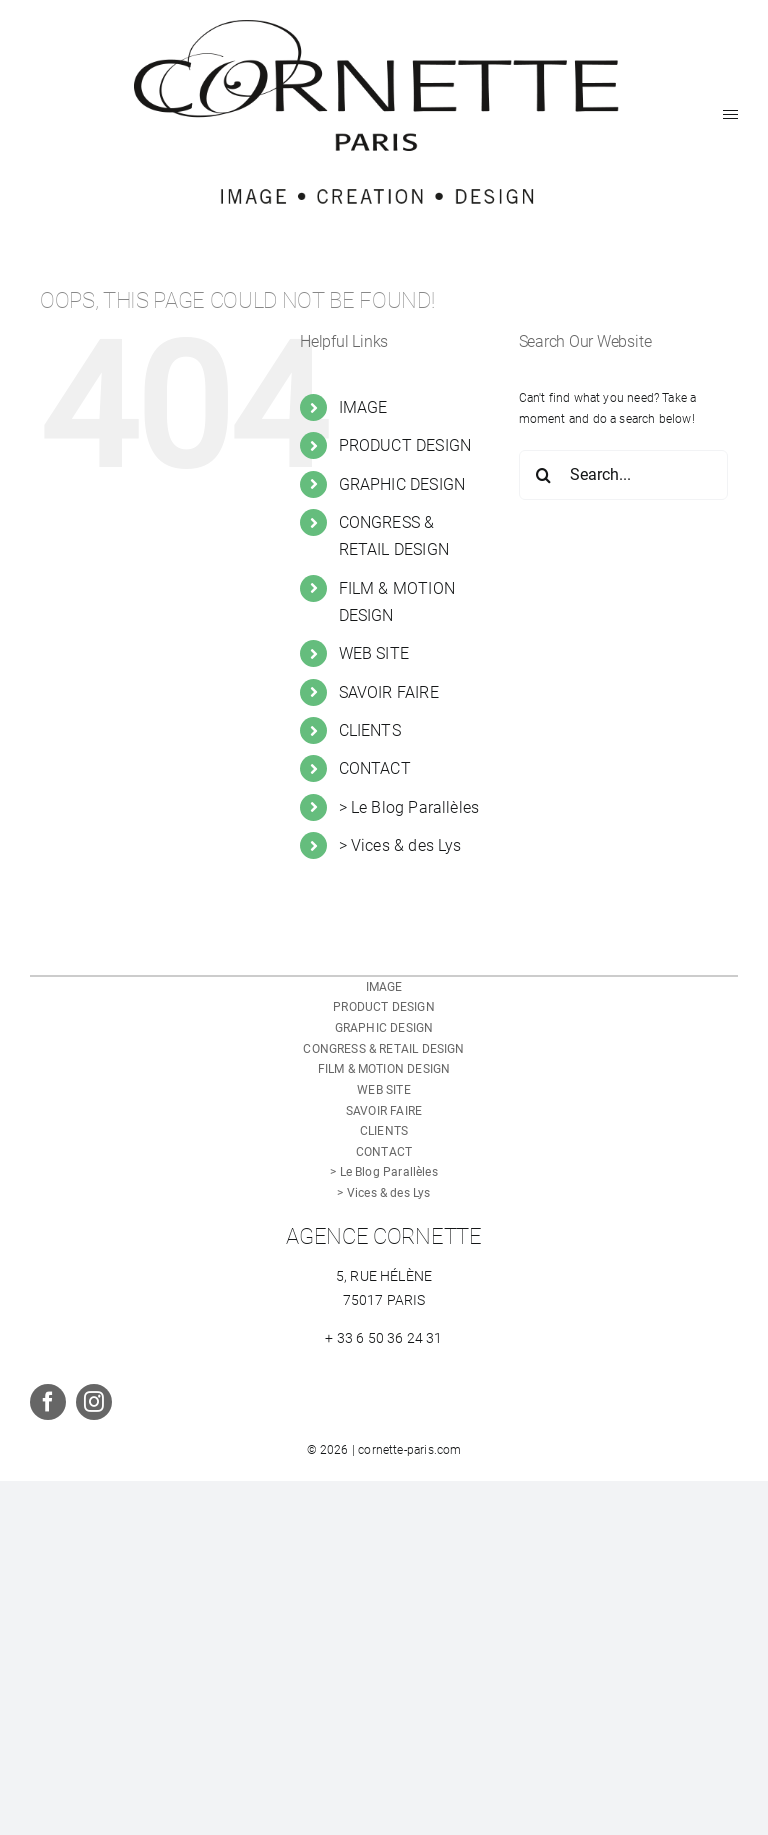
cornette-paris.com (409, 1450)
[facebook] (48, 1402)
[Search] (544, 475)
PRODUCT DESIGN (405, 445)
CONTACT (375, 768)
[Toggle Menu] (730, 114)
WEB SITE (374, 653)
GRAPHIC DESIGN (402, 484)
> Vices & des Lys (400, 845)
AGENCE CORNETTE (383, 1236)
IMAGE (363, 407)
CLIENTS (370, 730)
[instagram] (94, 1402)
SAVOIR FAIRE (389, 692)
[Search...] (623, 475)
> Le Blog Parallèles (409, 807)
